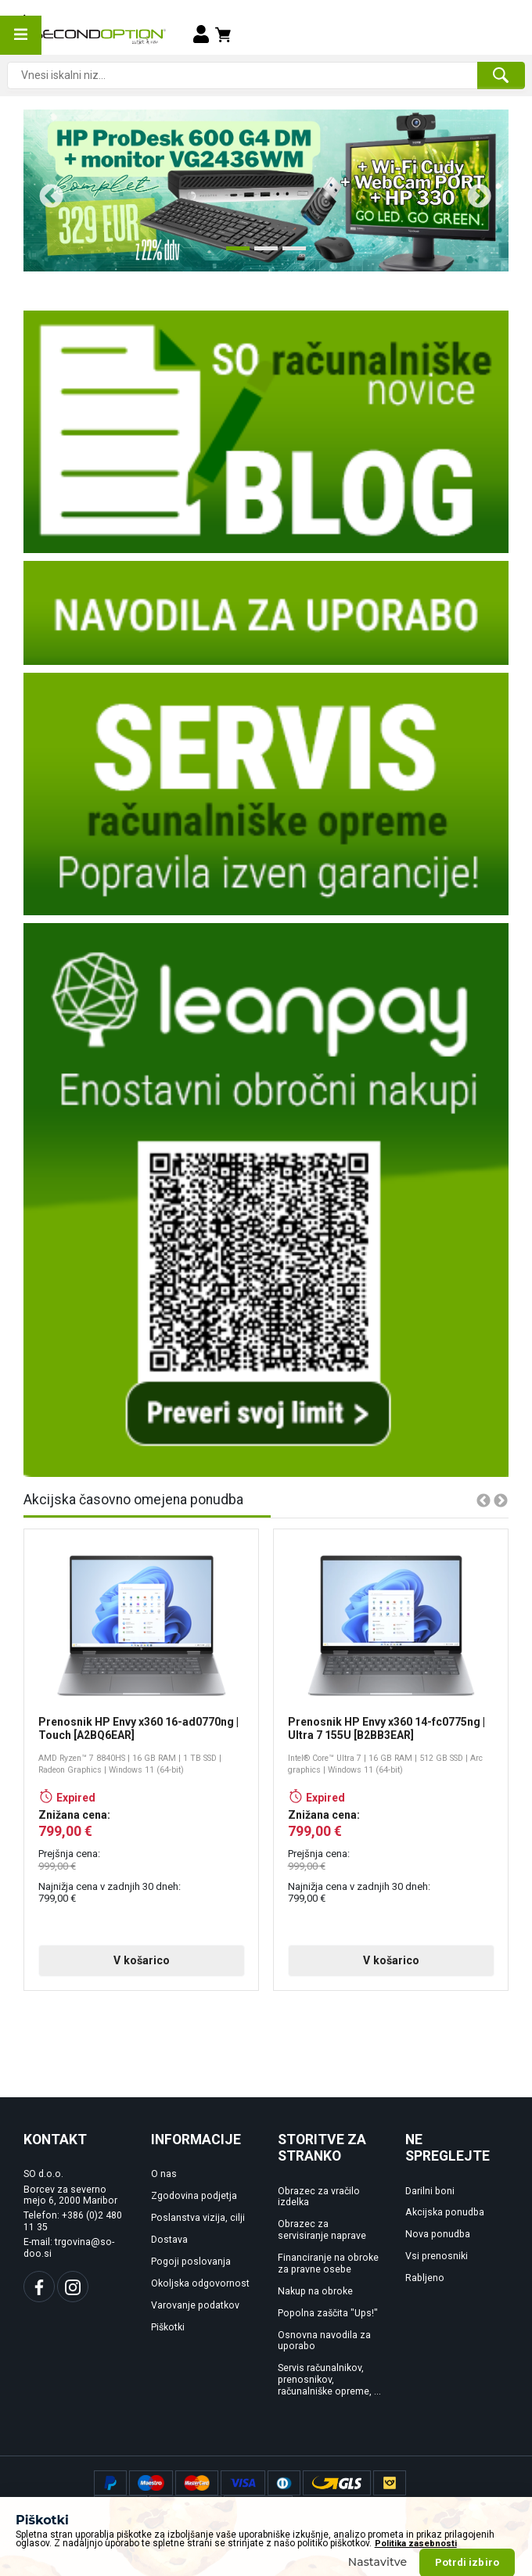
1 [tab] (234, 254)
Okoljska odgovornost (200, 2283)
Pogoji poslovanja (191, 2261)
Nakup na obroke (315, 2291)
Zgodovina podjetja (194, 2195)
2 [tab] (262, 254)
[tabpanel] (266, 190)
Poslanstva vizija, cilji (198, 2217)
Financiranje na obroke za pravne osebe (328, 2263)
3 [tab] (290, 254)
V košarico (141, 1960)
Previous (45, 191)
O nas (164, 2173)
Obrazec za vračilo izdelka (319, 2197)
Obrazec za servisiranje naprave (322, 2230)
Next (473, 191)
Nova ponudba (437, 2234)
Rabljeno (424, 2277)
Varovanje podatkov (195, 2305)
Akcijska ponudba (444, 2212)
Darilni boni (430, 2191)
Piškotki (168, 2327)
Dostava (169, 2239)
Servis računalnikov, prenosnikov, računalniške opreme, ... (329, 2379)
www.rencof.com (478, 2556)
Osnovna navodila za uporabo (324, 2341)
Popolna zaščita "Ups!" (328, 2313)
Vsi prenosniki (436, 2256)
